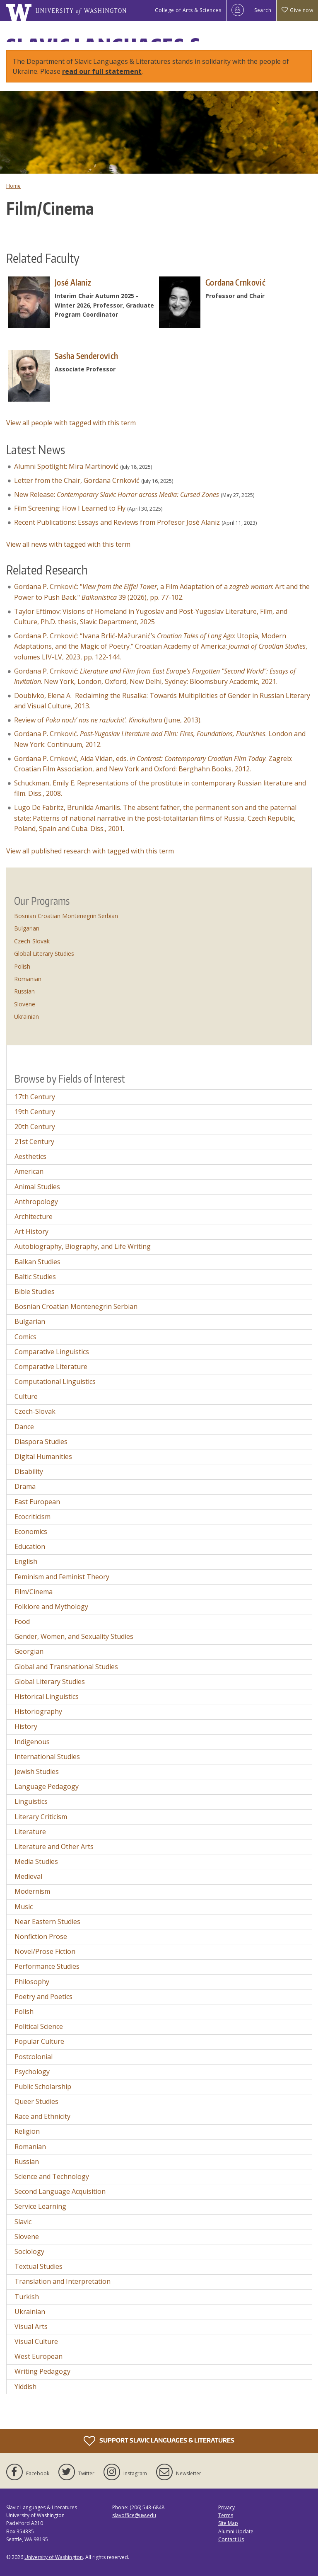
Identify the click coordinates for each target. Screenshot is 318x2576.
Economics (30, 1531)
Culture (26, 1396)
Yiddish (25, 2386)
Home (13, 185)
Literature (30, 1831)
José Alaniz (73, 282)
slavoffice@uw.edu (134, 2515)
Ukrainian (26, 1016)
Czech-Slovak (32, 941)
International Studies (47, 1756)
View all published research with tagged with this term (90, 850)
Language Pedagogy (46, 1786)
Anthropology (36, 1201)
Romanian (27, 979)
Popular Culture (39, 2041)
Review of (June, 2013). (108, 720)
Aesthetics (30, 1156)
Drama (25, 1486)
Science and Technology (51, 2176)
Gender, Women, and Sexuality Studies (73, 1636)
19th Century (34, 1111)
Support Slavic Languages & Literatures (159, 2441)
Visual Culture (36, 2341)
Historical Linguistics (46, 1696)
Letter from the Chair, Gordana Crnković (77, 480)
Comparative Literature (50, 1366)
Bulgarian (26, 928)
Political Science (38, 2026)
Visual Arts (31, 2326)
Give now (297, 10)
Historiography (38, 1711)
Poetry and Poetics (43, 1996)
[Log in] (237, 10)
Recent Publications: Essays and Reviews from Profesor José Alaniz (117, 522)
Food (22, 1621)
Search (262, 10)
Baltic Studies (35, 1276)
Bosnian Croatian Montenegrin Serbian (66, 916)
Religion (27, 2131)
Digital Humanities (43, 1456)
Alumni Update (235, 2531)
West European (38, 2356)
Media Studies (36, 1861)
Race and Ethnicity (42, 2116)
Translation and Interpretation (62, 2281)
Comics (25, 1336)
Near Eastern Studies (47, 1921)
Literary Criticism (40, 1816)
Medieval (28, 1876)
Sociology (29, 2251)
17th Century (34, 1096)
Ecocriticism (32, 1516)
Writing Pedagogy (42, 2371)
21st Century (34, 1141)
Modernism (32, 1891)
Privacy (226, 2507)
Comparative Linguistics (51, 1351)
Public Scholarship (42, 2086)
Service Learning (40, 2206)
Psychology (32, 2071)
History (25, 1726)
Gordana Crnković (235, 282)
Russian (24, 991)
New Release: (116, 494)
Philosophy (31, 1981)
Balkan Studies (37, 1261)
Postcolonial (33, 2056)
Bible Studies (34, 1291)
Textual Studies (38, 2266)
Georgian (28, 1651)
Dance (24, 1426)
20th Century (34, 1126)
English (25, 1561)
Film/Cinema (33, 1591)
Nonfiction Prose (40, 1936)
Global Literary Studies (44, 953)
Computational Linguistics (55, 1381)
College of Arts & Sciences (188, 10)
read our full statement (102, 71)
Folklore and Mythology (51, 1606)
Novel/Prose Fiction (44, 1951)
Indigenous (32, 1741)
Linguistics (31, 1801)
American (28, 1171)
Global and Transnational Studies (66, 1666)
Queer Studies (36, 2101)
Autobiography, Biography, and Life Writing (82, 1246)
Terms (225, 2515)
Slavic (22, 2221)
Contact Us (231, 2539)
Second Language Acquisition (60, 2191)
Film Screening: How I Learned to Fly (69, 508)
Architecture (33, 1216)
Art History (31, 1231)
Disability (28, 1471)
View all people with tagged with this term (71, 422)
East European (37, 1501)
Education (29, 1546)
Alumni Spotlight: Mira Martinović (66, 466)
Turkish (26, 2296)
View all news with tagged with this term (68, 544)
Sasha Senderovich (86, 355)
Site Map (228, 2523)
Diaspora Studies (40, 1441)
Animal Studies (37, 1186)
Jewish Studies (36, 1771)
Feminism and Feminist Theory (61, 1576)
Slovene (24, 1004)
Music (23, 1906)
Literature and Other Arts (54, 1846)
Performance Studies (47, 1966)
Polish (22, 966)
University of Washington (53, 2557)
